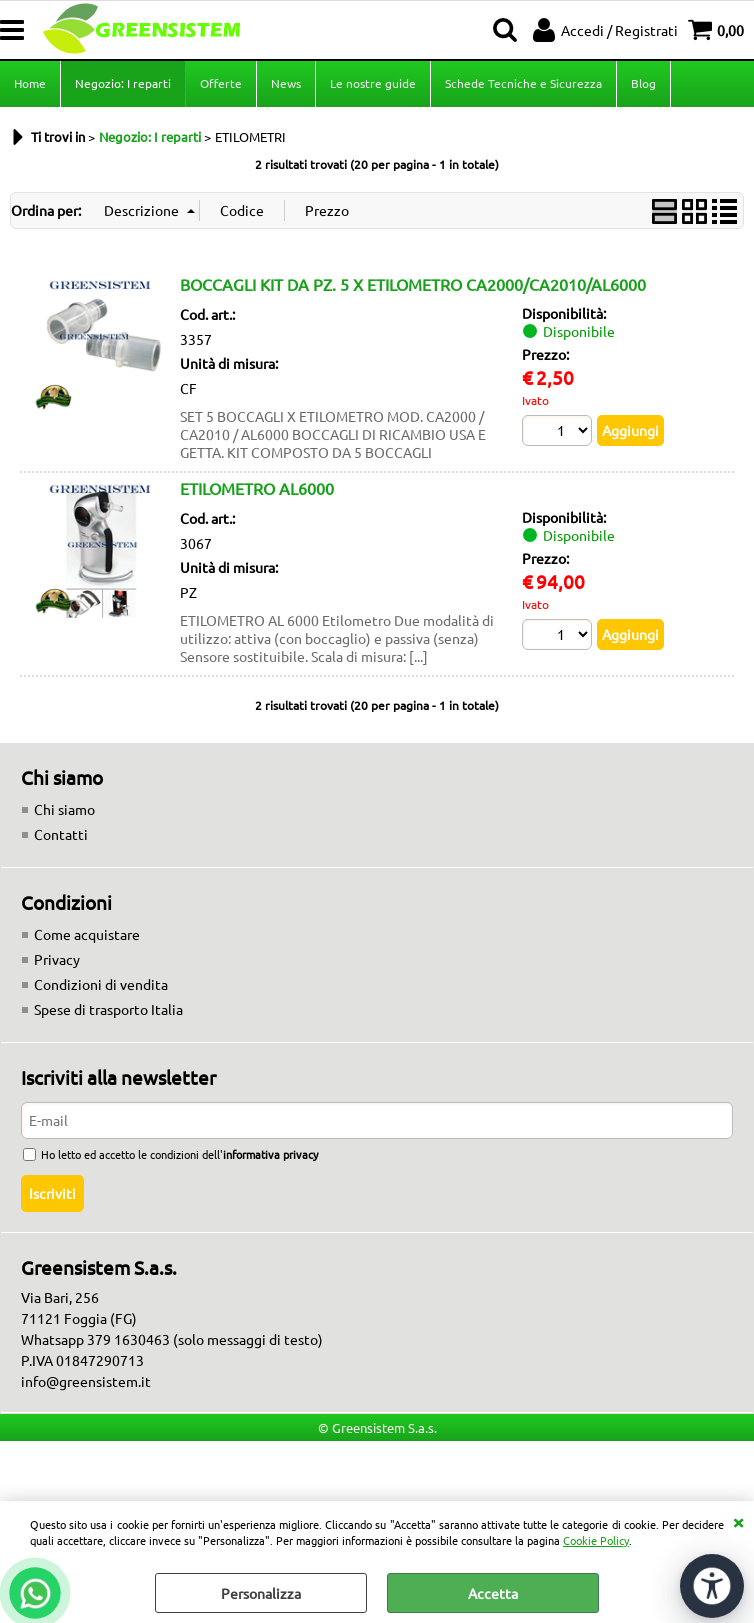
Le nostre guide (373, 83)
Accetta (493, 1593)
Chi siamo (64, 809)
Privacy (57, 959)
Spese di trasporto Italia (108, 1009)
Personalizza (261, 1593)
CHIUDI (738, 1521)
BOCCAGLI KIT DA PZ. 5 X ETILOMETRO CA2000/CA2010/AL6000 (413, 284)
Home (30, 83)
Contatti (61, 834)
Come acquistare (87, 934)
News (286, 83)
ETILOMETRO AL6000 (257, 488)
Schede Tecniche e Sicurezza (523, 83)
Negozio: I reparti (123, 83)
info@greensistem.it (86, 1381)
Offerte (221, 83)
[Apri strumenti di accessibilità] (712, 1586)
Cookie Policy (596, 1540)
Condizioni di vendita (101, 984)
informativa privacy (270, 1154)
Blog (643, 83)
